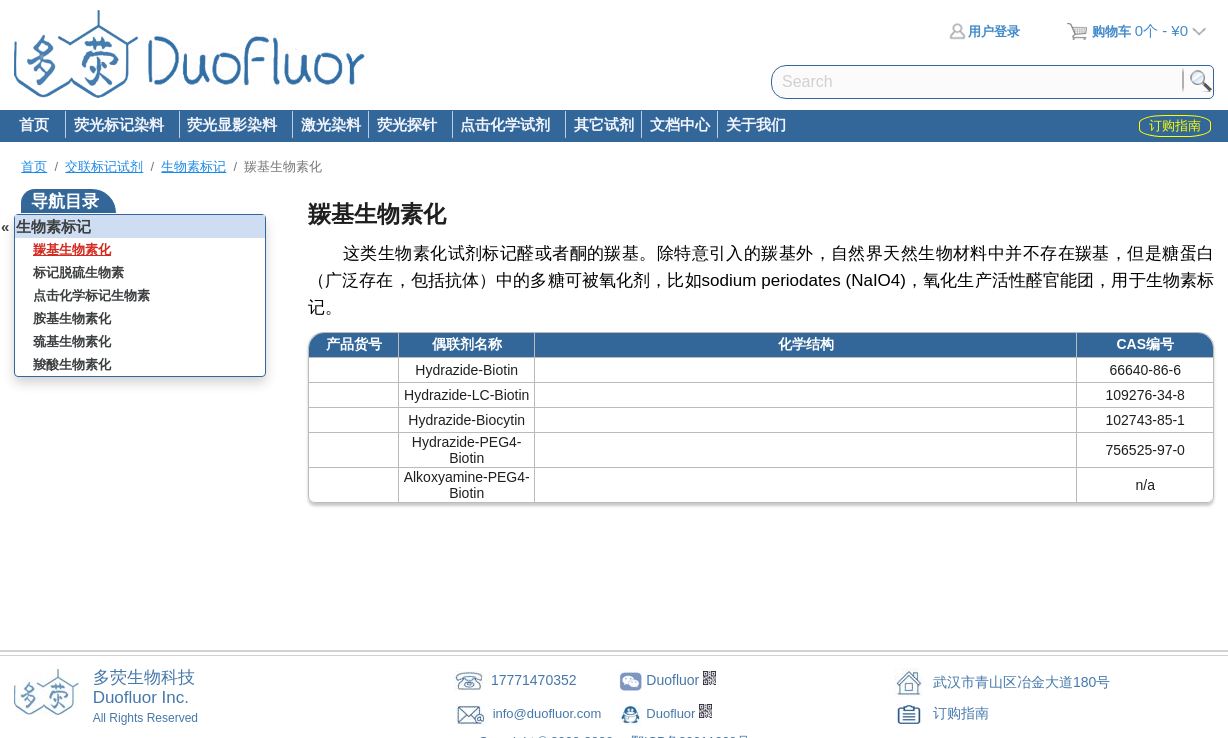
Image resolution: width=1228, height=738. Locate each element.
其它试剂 (604, 124)
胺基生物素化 (72, 318)
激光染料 (331, 124)
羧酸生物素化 (72, 364)
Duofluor (672, 713)
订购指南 (961, 713)
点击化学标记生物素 (91, 295)
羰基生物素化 (72, 249)
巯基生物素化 (72, 341)
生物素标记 (193, 166)
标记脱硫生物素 (78, 272)
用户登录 (984, 31)
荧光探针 (406, 126)
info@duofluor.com (549, 713)
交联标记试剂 (104, 166)
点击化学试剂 (505, 126)
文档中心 (680, 124)
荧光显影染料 (232, 126)
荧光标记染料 (118, 126)
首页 (34, 124)
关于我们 (756, 124)
